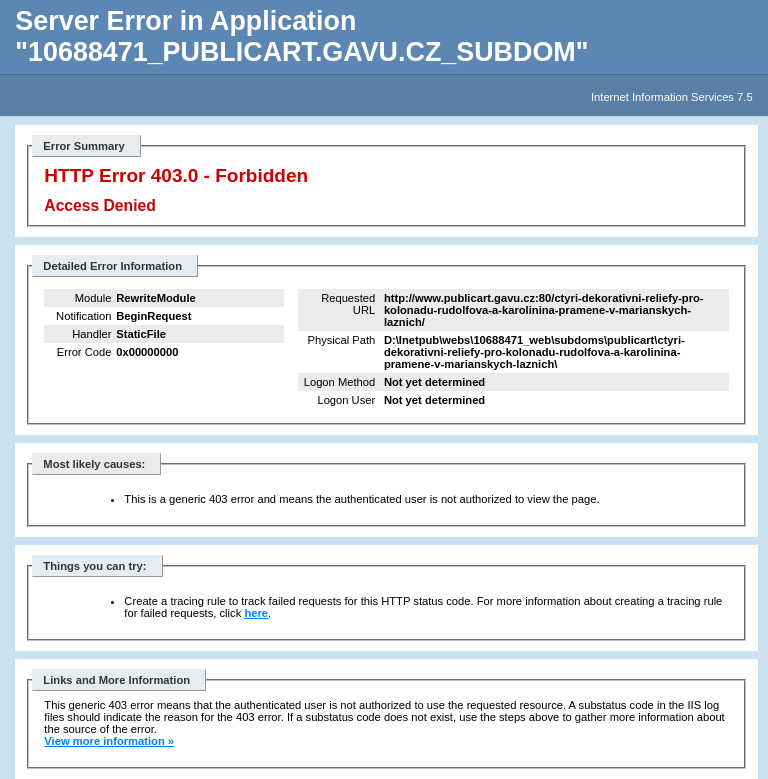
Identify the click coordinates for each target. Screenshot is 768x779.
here (256, 613)
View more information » (109, 741)
